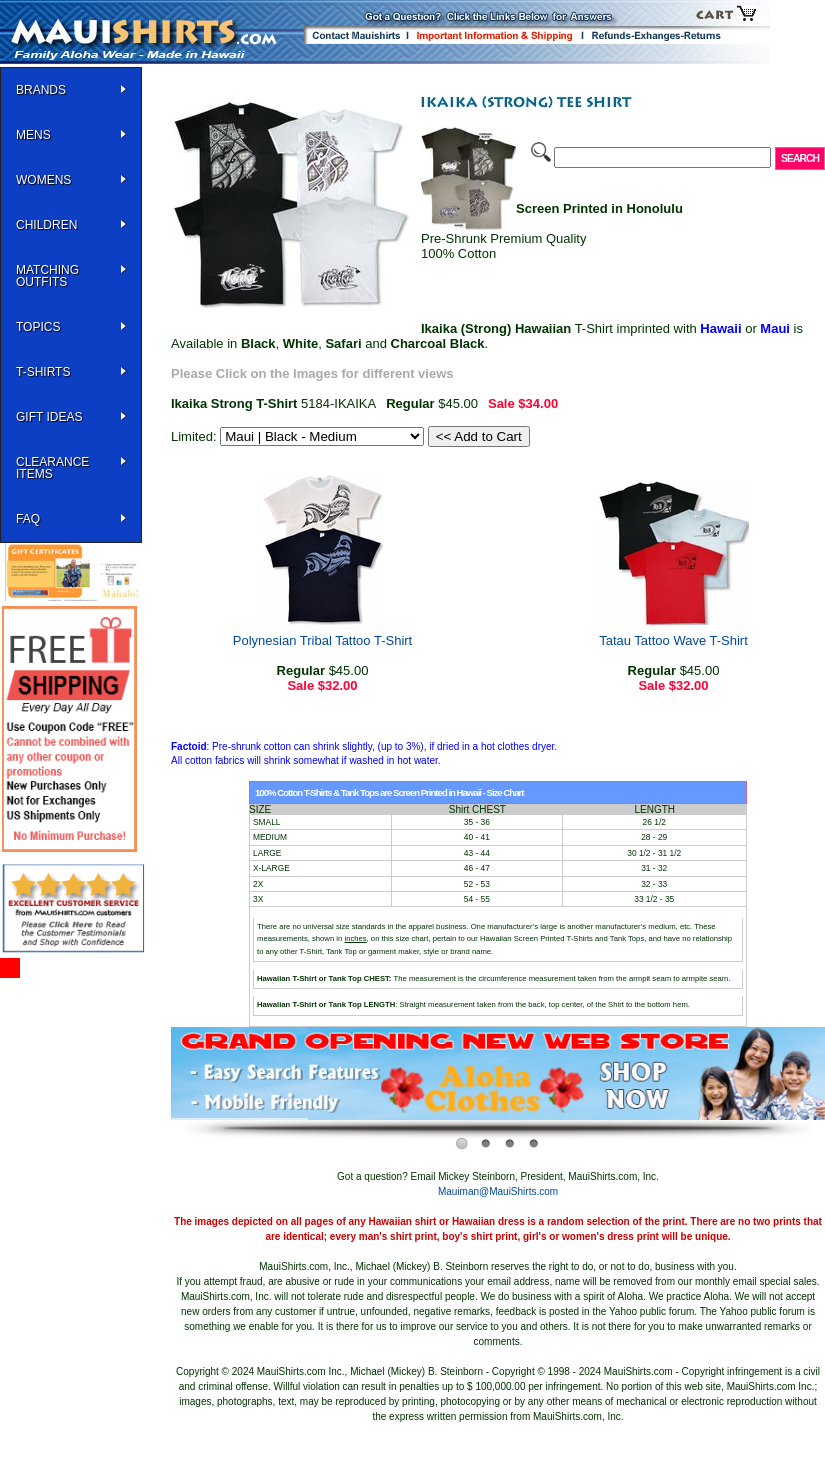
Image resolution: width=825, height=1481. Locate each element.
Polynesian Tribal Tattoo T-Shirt (322, 640)
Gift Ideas (49, 417)
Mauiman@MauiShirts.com (498, 1191)
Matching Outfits (47, 276)
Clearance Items (52, 468)
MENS (33, 135)
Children (46, 225)
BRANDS (41, 90)
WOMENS (43, 180)
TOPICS (38, 327)
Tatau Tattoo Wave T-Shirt (673, 640)
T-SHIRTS (43, 372)
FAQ (28, 519)
